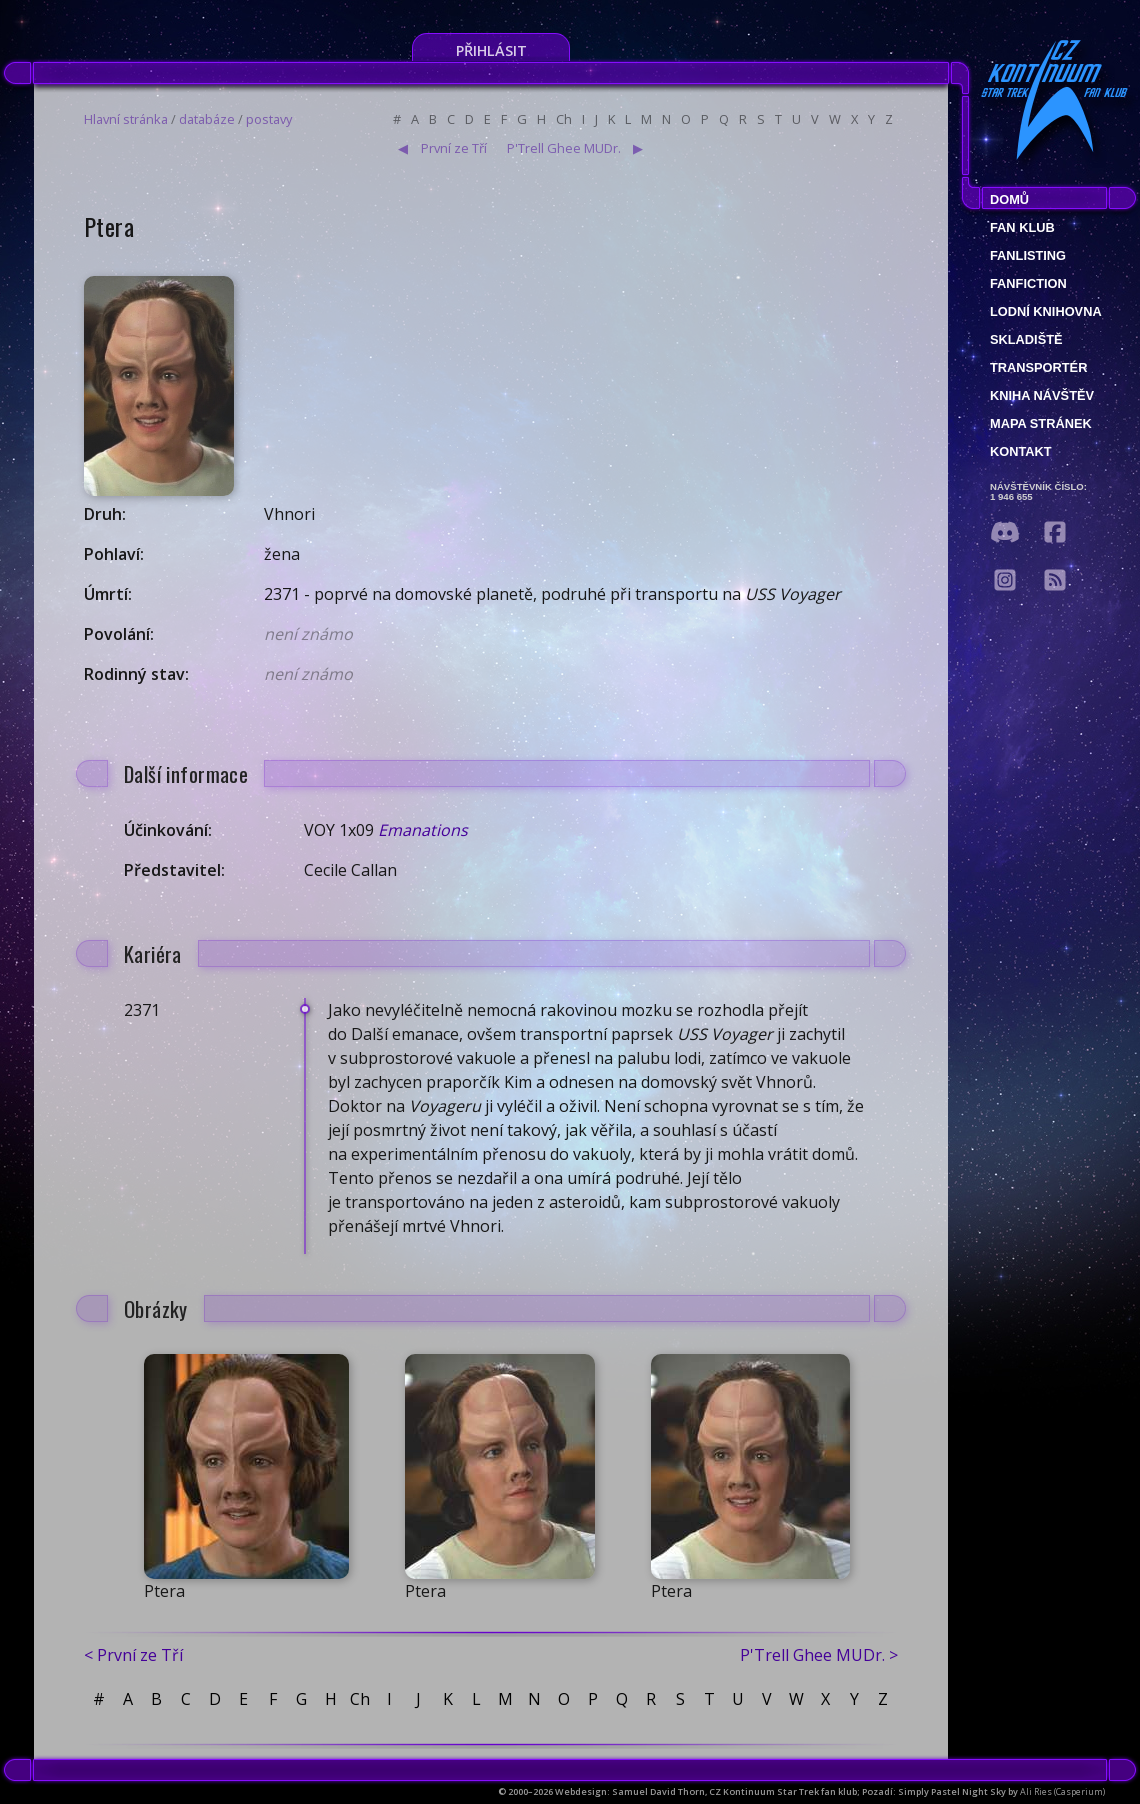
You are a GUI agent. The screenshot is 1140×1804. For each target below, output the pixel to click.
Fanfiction (1028, 283)
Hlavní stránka (126, 119)
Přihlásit (491, 50)
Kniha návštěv (1042, 395)
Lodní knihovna (1046, 311)
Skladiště (1026, 339)
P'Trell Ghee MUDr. (564, 148)
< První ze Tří (133, 1655)
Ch (564, 119)
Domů (1009, 199)
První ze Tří (454, 148)
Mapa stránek (1041, 423)
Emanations (423, 830)
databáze (207, 119)
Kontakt (1021, 451)
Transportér (1038, 367)
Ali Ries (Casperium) (1062, 1791)
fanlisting (1028, 255)
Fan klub (1022, 227)
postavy (269, 119)
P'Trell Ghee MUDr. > (819, 1655)
